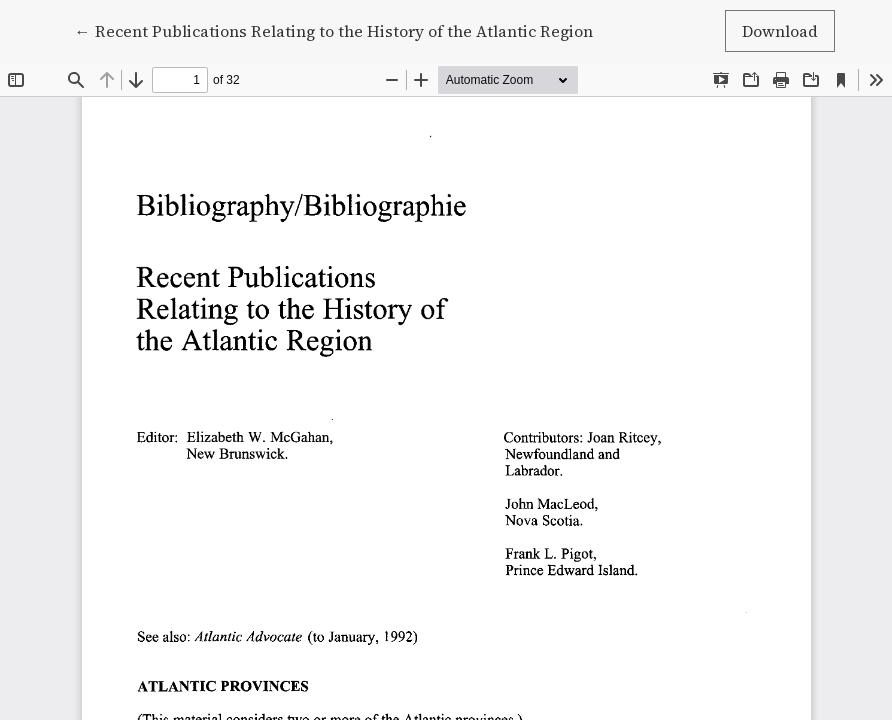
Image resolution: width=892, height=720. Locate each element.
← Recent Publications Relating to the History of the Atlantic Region (334, 30)
